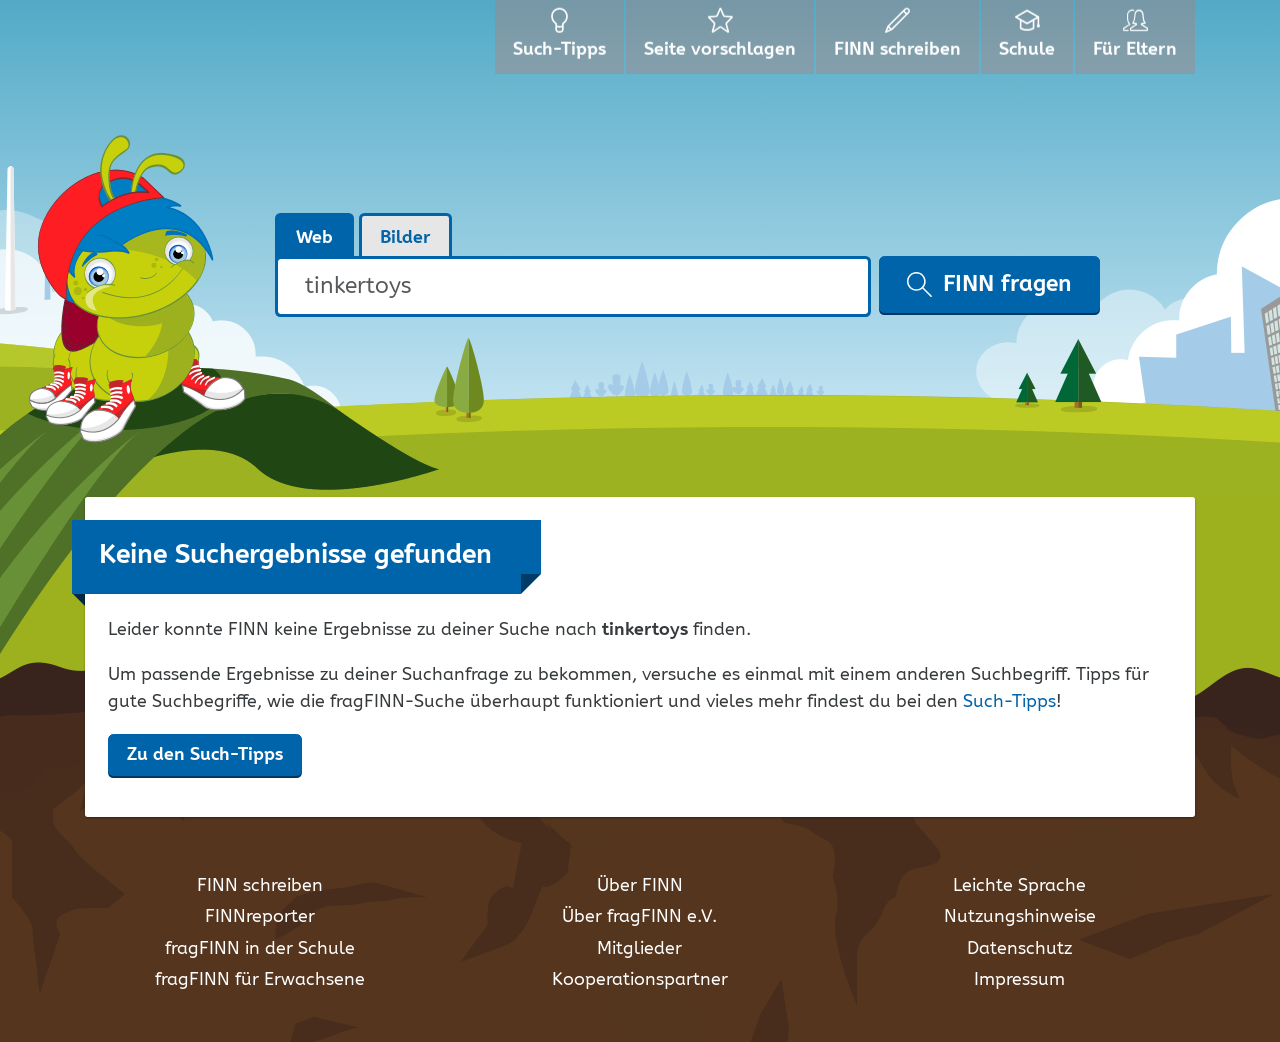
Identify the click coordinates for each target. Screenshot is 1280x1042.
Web (314, 238)
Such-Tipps (1009, 702)
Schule (1029, 40)
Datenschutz (1019, 949)
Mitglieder (639, 949)
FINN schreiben (260, 886)
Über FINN (640, 886)
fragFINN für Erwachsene (260, 980)
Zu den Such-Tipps (205, 755)
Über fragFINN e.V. (639, 917)
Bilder (405, 238)
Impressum (1019, 980)
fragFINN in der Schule (260, 949)
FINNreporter (260, 917)
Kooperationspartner (640, 980)
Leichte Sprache (1019, 886)
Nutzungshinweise (1020, 917)
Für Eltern (1138, 40)
